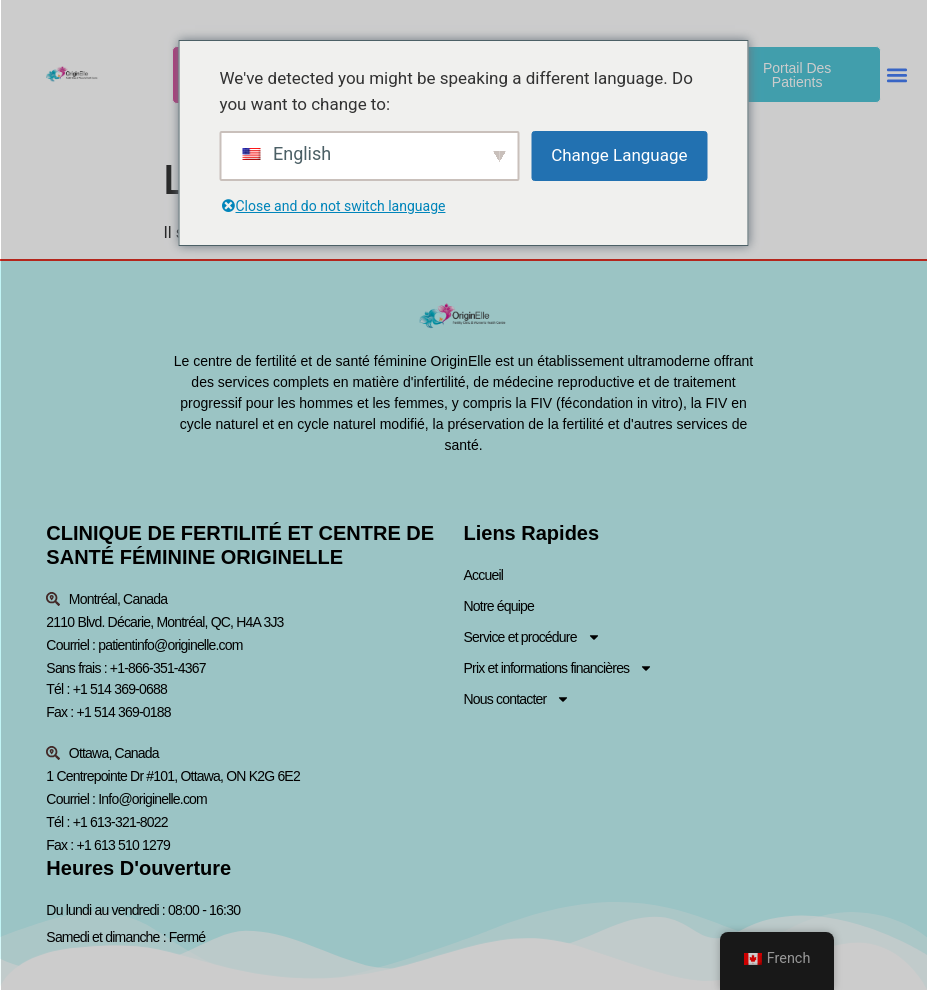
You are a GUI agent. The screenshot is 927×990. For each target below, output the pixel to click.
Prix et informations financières (559, 668)
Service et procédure (532, 637)
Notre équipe (499, 606)
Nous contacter (517, 699)
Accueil (484, 575)
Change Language (619, 155)
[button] (897, 74)
